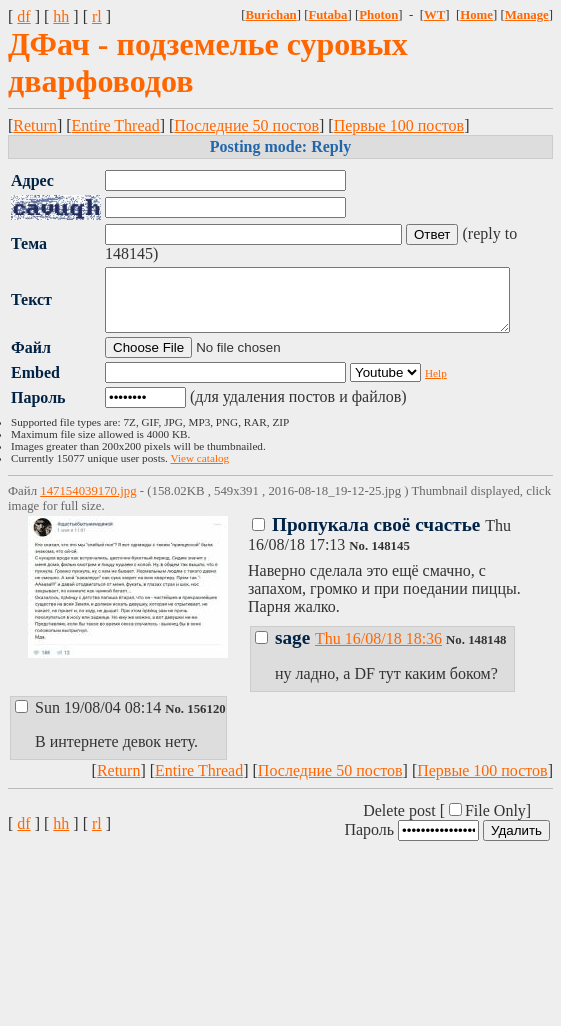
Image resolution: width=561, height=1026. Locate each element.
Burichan (270, 15)
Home (476, 15)
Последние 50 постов (246, 125)
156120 (206, 721)
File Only (495, 822)
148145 (390, 558)
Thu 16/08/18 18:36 (378, 650)
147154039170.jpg (88, 503)
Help (436, 385)
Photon (378, 15)
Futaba (327, 15)
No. (360, 558)
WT (434, 15)
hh (61, 16)
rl (97, 16)
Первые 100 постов (399, 125)
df (23, 16)
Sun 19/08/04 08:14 (90, 719)
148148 (487, 652)
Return (35, 125)
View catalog (200, 470)
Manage (527, 15)
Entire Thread (116, 125)
